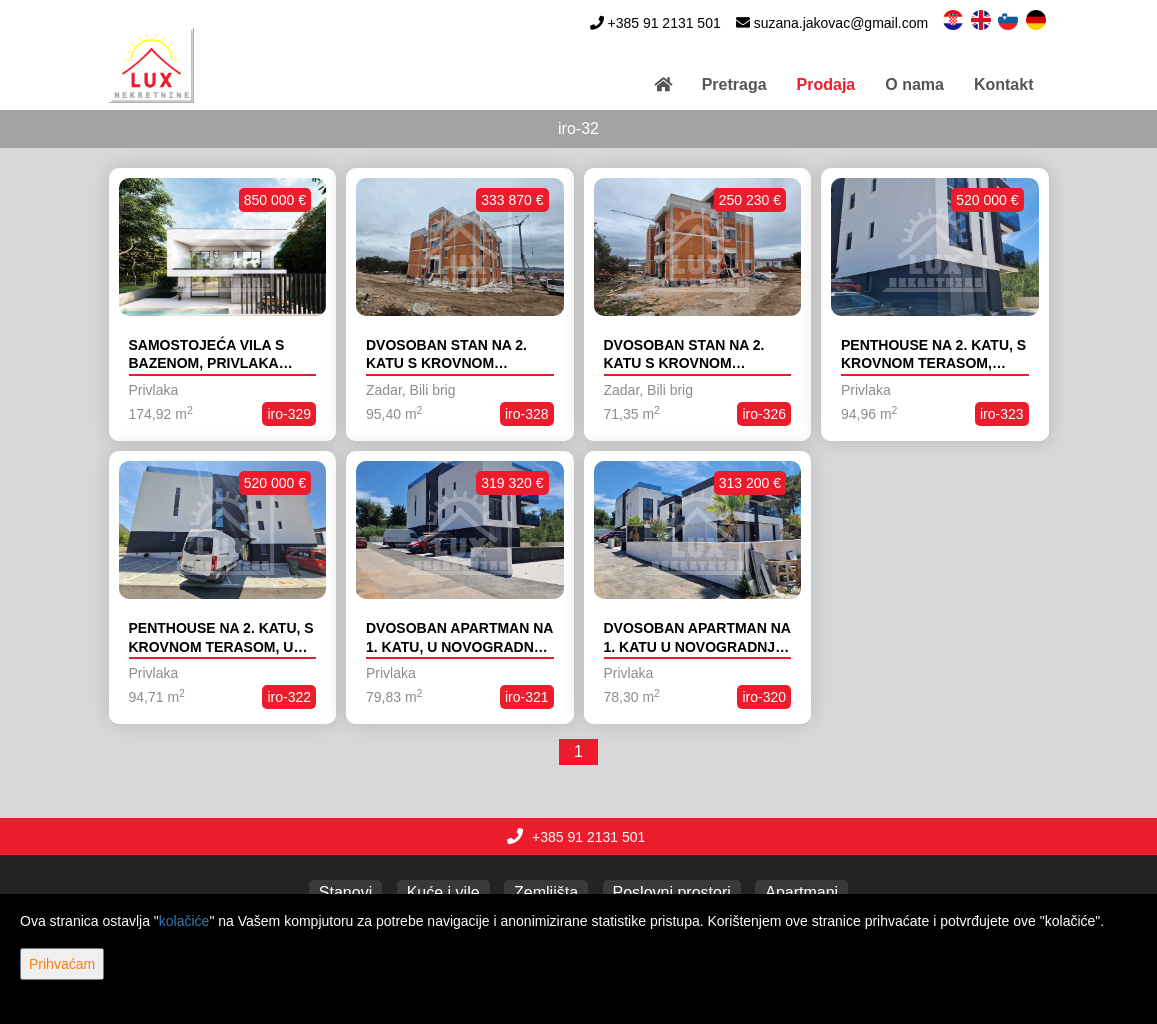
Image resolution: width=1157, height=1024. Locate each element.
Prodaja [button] (826, 84)
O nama (914, 84)
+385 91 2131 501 (663, 23)
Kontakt (1004, 84)
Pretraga (734, 84)
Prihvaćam (62, 964)
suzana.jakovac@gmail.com (841, 23)
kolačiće (184, 921)
